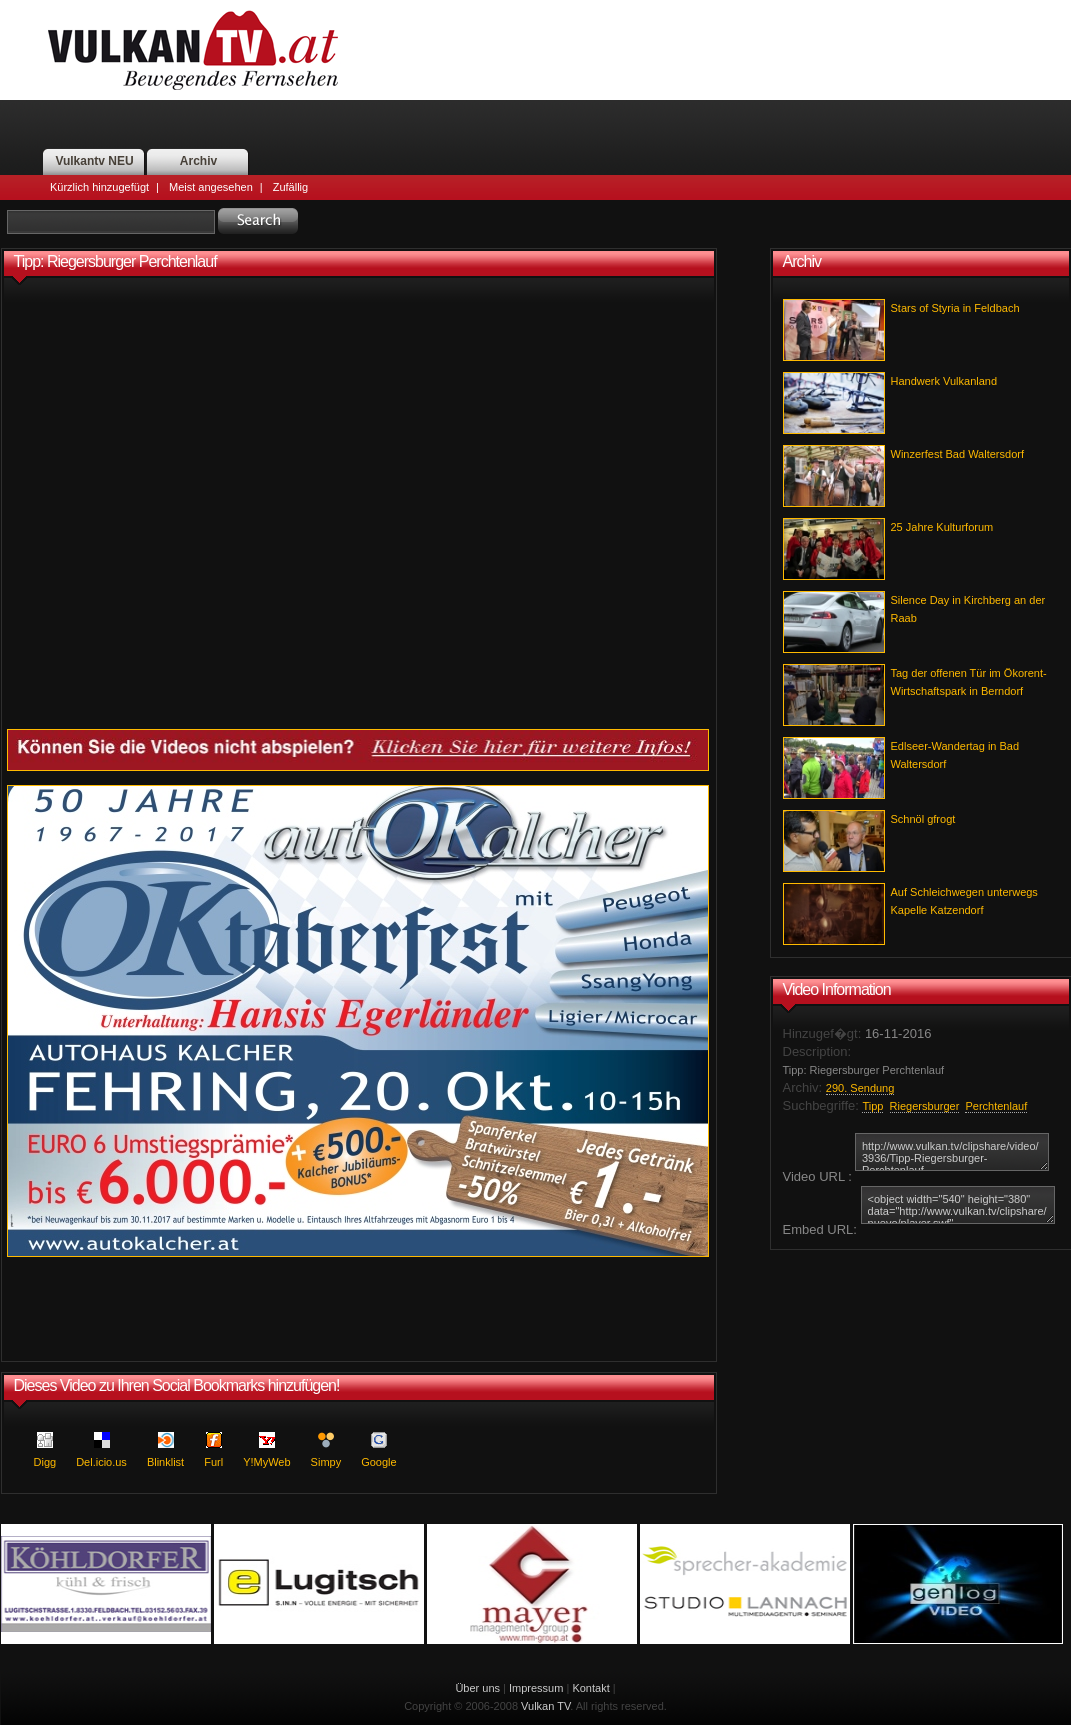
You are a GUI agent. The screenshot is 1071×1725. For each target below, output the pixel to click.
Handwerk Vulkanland (944, 381)
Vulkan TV (545, 1706)
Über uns (477, 1688)
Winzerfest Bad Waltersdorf (957, 454)
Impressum (536, 1688)
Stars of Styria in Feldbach (955, 308)
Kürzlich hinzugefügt (99, 187)
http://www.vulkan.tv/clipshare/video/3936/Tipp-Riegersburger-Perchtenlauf (952, 1152)
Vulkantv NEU (94, 161)
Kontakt (590, 1688)
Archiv (198, 161)
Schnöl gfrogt (923, 819)
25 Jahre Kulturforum (942, 527)
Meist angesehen (211, 187)
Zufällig (290, 187)
